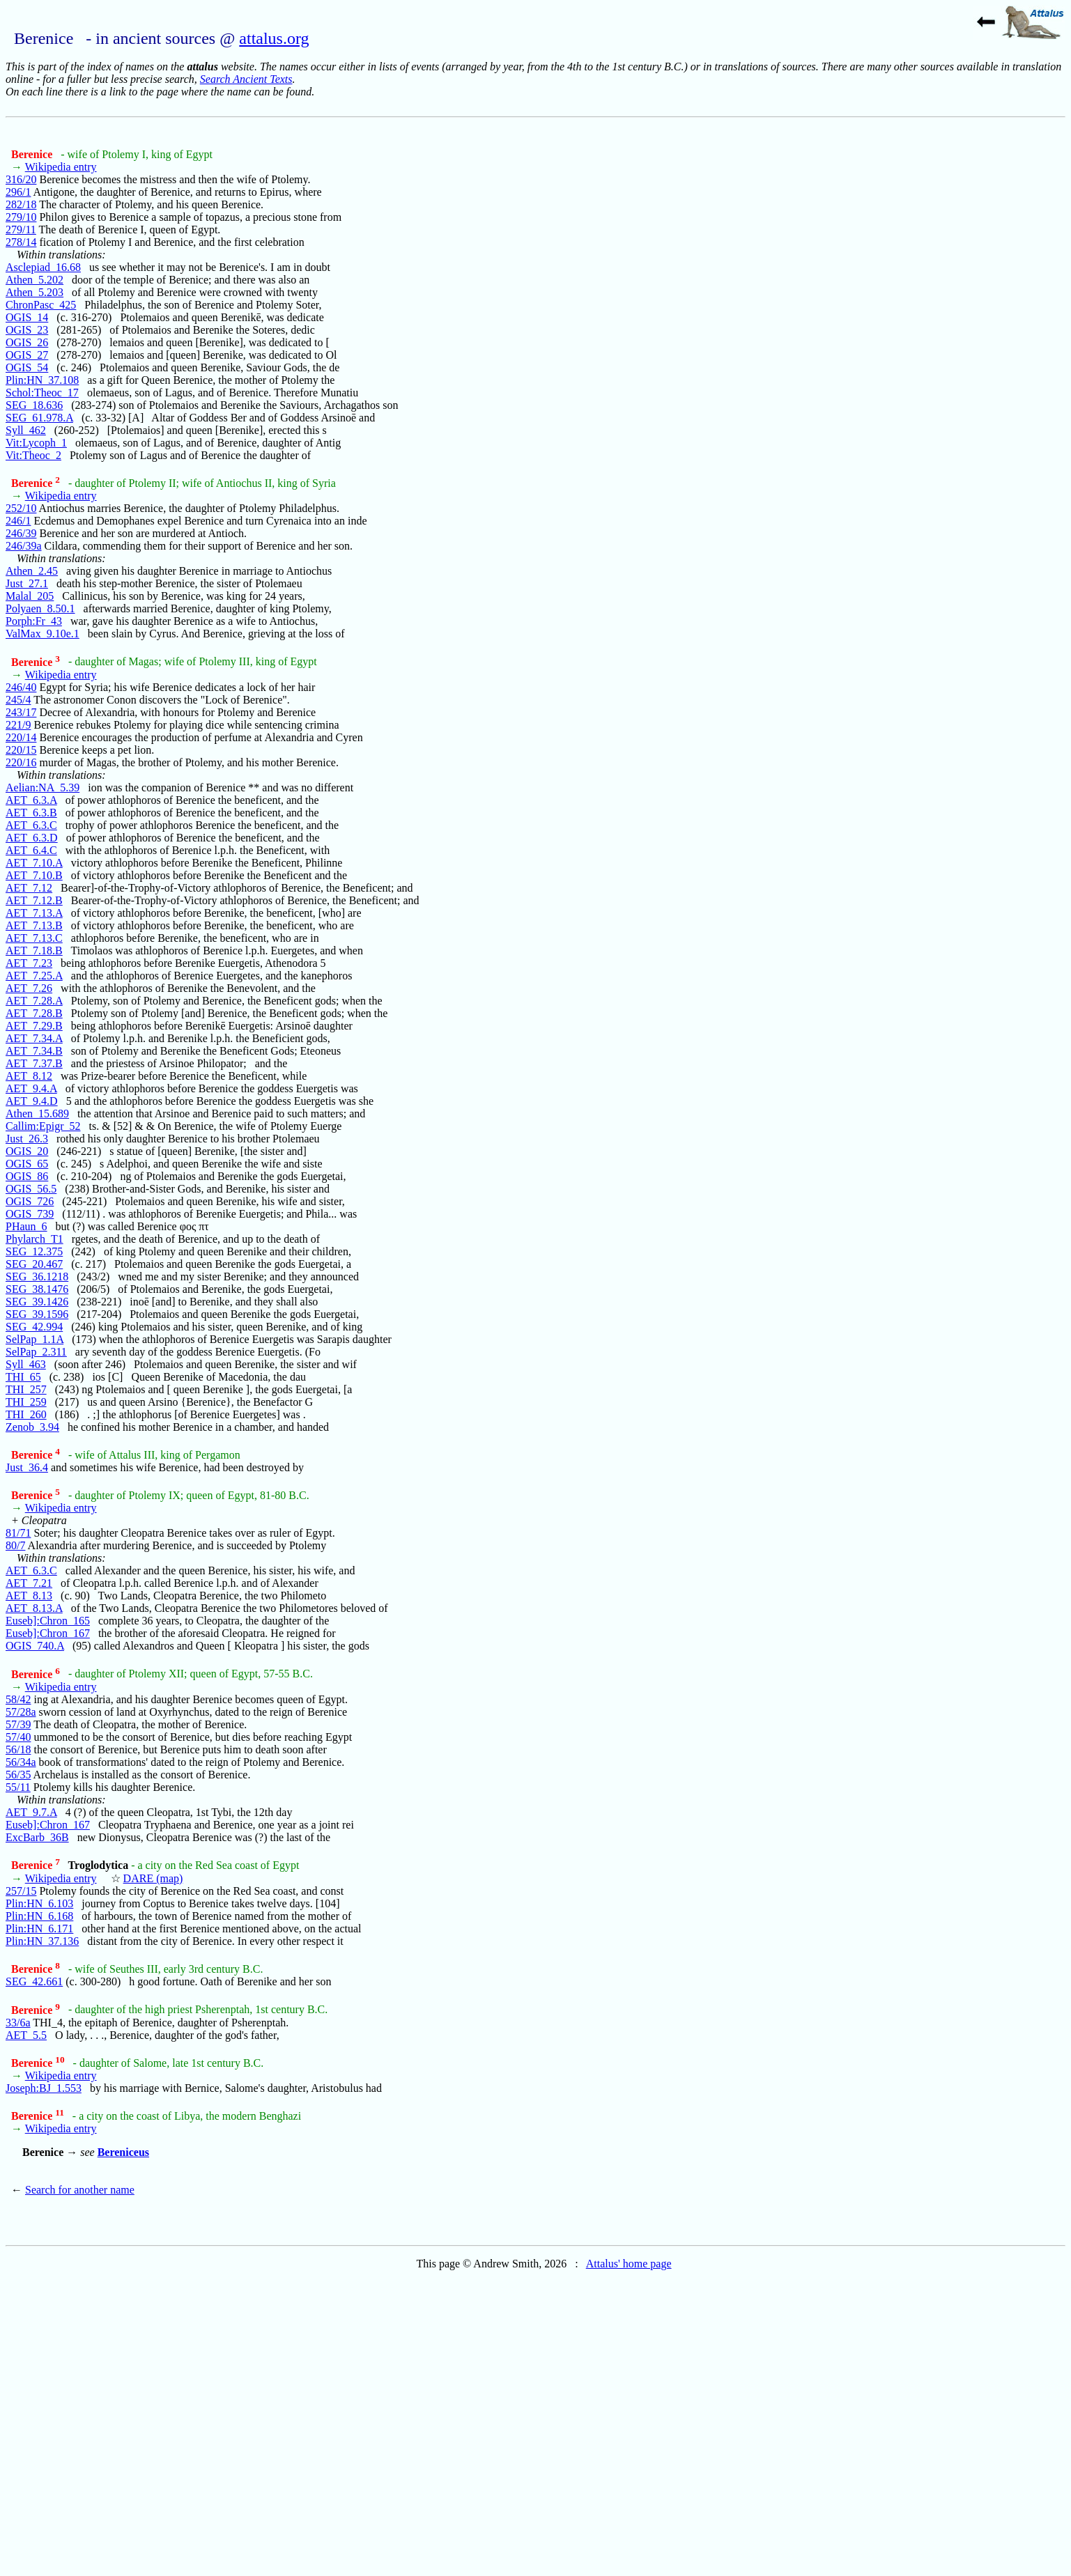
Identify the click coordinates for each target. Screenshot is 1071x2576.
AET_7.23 (29, 963)
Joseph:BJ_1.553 (44, 2088)
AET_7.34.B (34, 1051)
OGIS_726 (30, 1201)
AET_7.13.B (34, 925)
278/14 (21, 242)
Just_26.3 (27, 1139)
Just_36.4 (27, 1467)
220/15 (21, 750)
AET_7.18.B (34, 950)
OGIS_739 (30, 1214)
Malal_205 (30, 596)
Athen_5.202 (34, 280)
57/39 (18, 1724)
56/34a (21, 1762)
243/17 (21, 712)
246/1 (18, 521)
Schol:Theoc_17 (42, 392)
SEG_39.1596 (37, 1314)
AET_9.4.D (32, 1101)
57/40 (18, 1737)
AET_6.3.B (31, 812)
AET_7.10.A (34, 863)
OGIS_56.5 (31, 1189)
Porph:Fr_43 (34, 621)
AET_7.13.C (34, 938)
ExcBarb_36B (37, 1837)
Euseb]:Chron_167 (48, 1633)
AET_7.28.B (34, 1013)
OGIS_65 (27, 1164)
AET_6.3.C (31, 825)
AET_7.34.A (34, 1038)
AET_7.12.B (34, 900)
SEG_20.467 (34, 1264)
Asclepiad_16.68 (43, 267)
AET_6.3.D (32, 838)
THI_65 (23, 1377)
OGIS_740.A (35, 1646)
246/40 (21, 687)
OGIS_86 (27, 1176)
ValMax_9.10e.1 (42, 633)
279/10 (21, 217)
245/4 (18, 700)
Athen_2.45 (32, 571)
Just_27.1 (27, 583)
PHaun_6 (26, 1226)
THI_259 (26, 1402)
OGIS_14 (27, 317)
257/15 (21, 1891)
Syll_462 (26, 430)
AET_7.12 (29, 888)
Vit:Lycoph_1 (36, 443)
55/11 (18, 1787)
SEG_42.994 (34, 1327)
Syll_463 (26, 1364)
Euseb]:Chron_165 (48, 1621)
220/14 (21, 737)
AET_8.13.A (34, 1608)
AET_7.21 (29, 1583)
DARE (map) (153, 1878)
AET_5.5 (26, 2035)
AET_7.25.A (34, 975)
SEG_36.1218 (37, 1276)
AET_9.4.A (31, 1088)
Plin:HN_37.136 (42, 1941)
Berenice (33, 154)
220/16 (21, 762)
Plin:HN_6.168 (39, 1916)
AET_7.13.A (34, 913)
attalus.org (274, 38)
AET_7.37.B (34, 1063)
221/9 (18, 725)
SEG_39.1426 (37, 1302)
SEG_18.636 (34, 405)
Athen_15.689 (37, 1113)
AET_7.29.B (34, 1026)
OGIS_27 (27, 355)
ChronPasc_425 (41, 305)
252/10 (21, 508)
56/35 (18, 1774)
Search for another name (79, 2190)
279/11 (21, 229)
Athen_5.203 (34, 292)
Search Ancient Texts (246, 79)
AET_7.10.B (34, 875)
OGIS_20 (27, 1151)
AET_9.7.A (31, 1812)
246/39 (21, 533)
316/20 (21, 179)
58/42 (18, 1699)
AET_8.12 (29, 1076)
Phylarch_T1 (34, 1239)
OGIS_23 (27, 330)
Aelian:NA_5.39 (42, 787)
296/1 (18, 192)
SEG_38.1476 (37, 1289)
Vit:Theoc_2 (33, 455)
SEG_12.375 (34, 1251)
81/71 (18, 1533)
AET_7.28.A (34, 1001)
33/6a (18, 2022)
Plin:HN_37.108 (42, 380)
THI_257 (26, 1389)
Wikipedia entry (61, 167)
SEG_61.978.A (39, 418)
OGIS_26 (27, 342)
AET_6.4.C (31, 850)
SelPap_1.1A (34, 1339)
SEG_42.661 (34, 1981)
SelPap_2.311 (36, 1352)
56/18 (18, 1749)
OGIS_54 (27, 367)
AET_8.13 (29, 1595)
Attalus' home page (629, 2263)
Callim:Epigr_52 (43, 1126)
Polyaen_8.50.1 (40, 608)
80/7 (15, 1545)
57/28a (21, 1712)
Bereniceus (123, 2152)
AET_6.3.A (31, 800)
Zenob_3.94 (32, 1427)
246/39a (24, 546)
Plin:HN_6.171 (39, 1928)
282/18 (21, 204)
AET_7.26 (29, 988)
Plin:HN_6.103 (39, 1903)
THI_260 (26, 1414)
